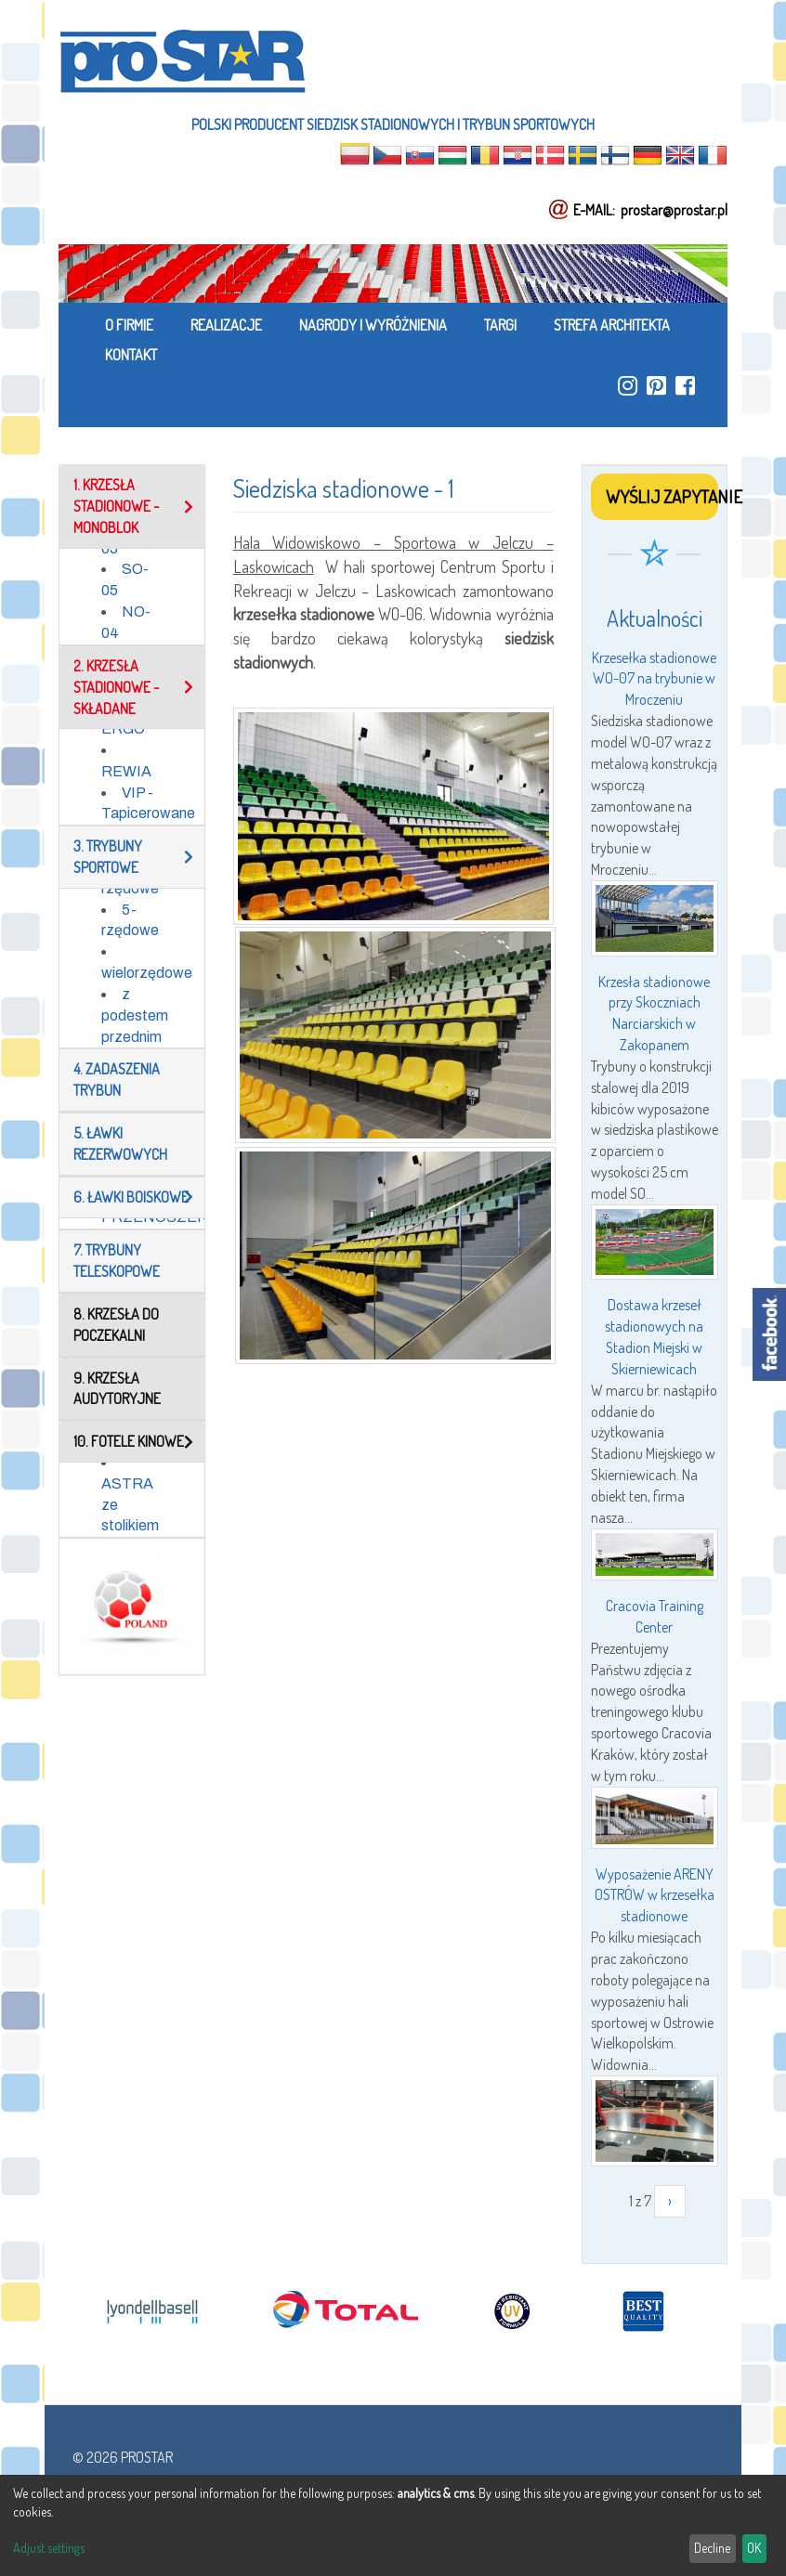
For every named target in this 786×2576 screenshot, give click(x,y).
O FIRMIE (129, 325)
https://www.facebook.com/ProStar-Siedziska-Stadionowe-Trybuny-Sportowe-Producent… (685, 385)
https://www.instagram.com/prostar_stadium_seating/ (627, 385)
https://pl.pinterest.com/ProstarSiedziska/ (656, 385)
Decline (712, 2548)
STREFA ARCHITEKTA (612, 325)
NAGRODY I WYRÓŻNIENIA (373, 325)
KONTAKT (131, 354)
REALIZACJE (226, 325)
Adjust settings (49, 2548)
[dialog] (393, 2525)
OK (754, 2548)
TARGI (500, 325)
